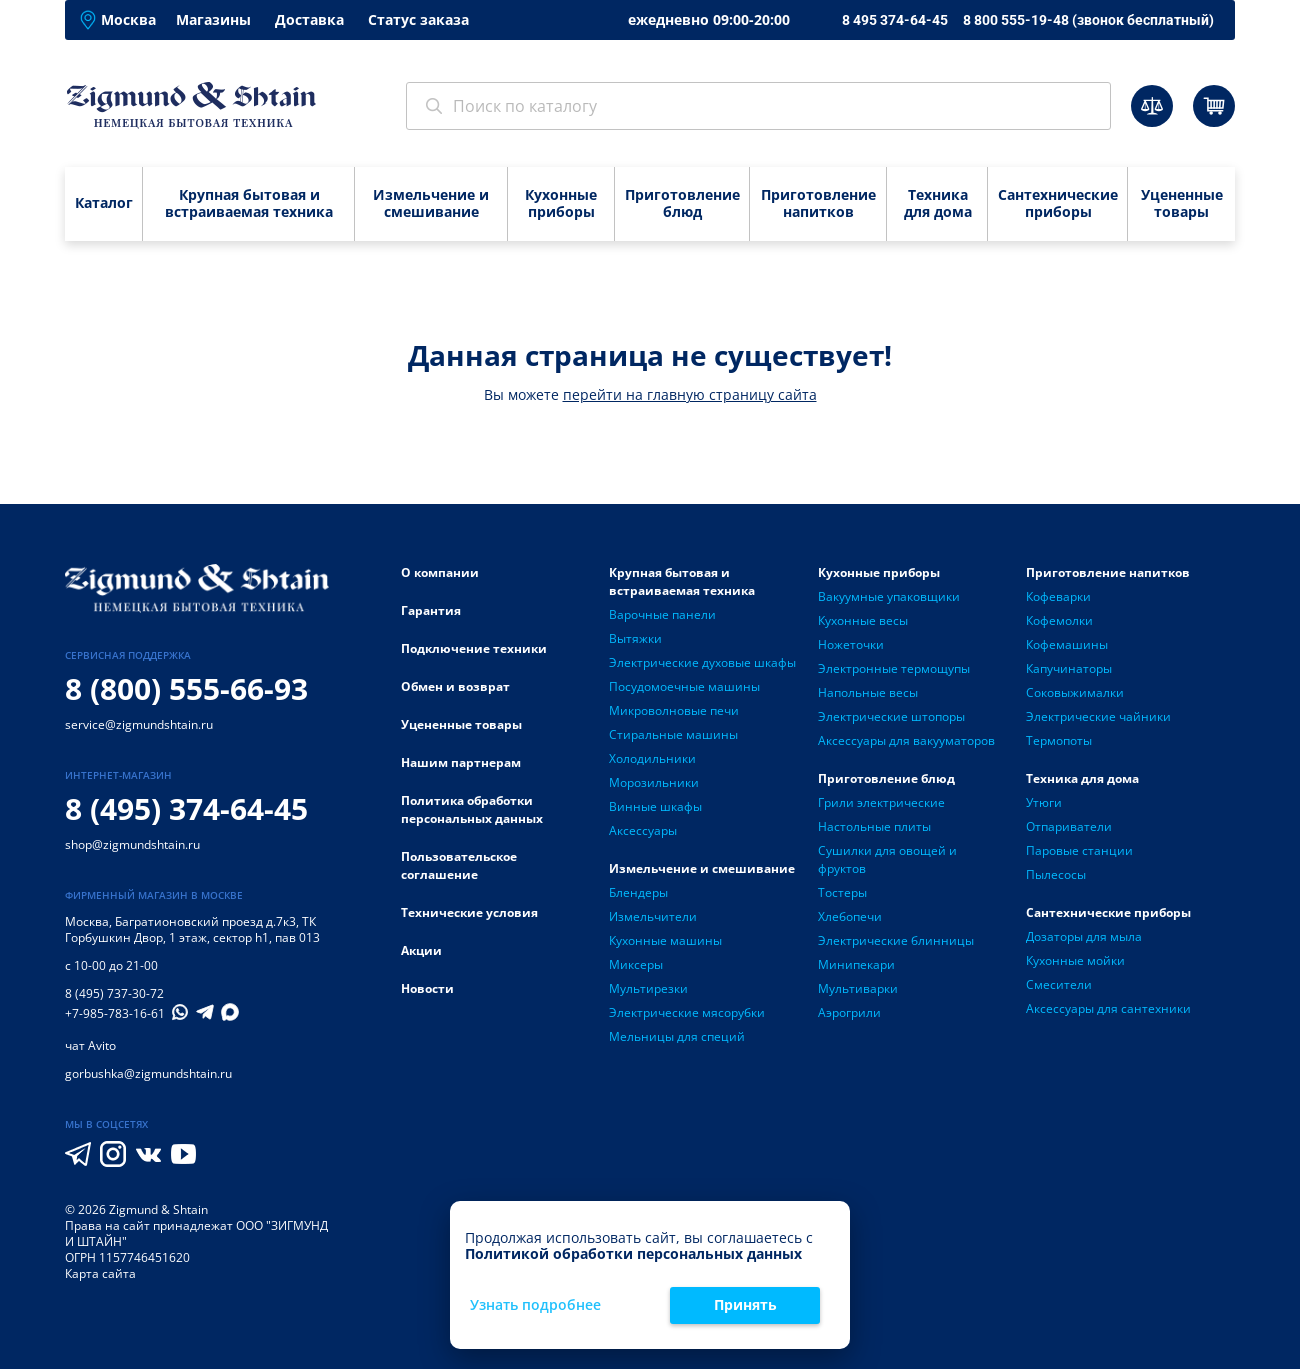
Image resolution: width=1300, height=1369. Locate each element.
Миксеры (636, 964)
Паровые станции (1079, 850)
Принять (745, 1304)
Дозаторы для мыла (1084, 936)
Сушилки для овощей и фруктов (887, 859)
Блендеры (638, 892)
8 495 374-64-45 (895, 20)
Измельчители (653, 916)
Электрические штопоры (891, 716)
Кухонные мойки (1075, 960)
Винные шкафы (655, 806)
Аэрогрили (849, 1012)
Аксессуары (643, 830)
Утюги (1044, 802)
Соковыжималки (1075, 692)
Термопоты (1059, 740)
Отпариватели (1069, 826)
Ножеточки (851, 644)
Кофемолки (1059, 620)
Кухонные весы (863, 620)
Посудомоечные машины (684, 686)
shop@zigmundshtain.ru (132, 844)
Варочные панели (662, 614)
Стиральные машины (673, 734)
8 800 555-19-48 (1088, 20)
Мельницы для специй (677, 1036)
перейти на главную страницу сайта (690, 394)
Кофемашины (1067, 644)
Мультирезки (648, 988)
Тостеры (842, 892)
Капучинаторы (1069, 668)
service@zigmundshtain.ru (139, 724)
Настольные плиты (874, 826)
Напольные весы (868, 692)
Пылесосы (1056, 874)
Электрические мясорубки (687, 1012)
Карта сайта (100, 1273)
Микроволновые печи (674, 710)
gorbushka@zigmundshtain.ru (148, 1073)
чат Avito (90, 1045)
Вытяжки (635, 638)
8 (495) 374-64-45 (186, 808)
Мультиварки (858, 988)
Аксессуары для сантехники (1108, 1008)
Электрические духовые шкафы (702, 662)
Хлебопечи (850, 916)
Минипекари (856, 964)
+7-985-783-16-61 (115, 1014)
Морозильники (654, 782)
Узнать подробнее (535, 1305)
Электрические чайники (1098, 716)
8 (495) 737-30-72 (114, 993)
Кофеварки (1058, 596)
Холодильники (652, 758)
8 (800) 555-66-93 (186, 688)
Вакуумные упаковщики (889, 596)
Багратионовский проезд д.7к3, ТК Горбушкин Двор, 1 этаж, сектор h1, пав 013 (192, 929)
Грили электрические (881, 802)
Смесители (1059, 984)
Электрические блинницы (896, 940)
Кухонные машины (665, 940)
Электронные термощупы (894, 668)
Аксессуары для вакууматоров (906, 740)
